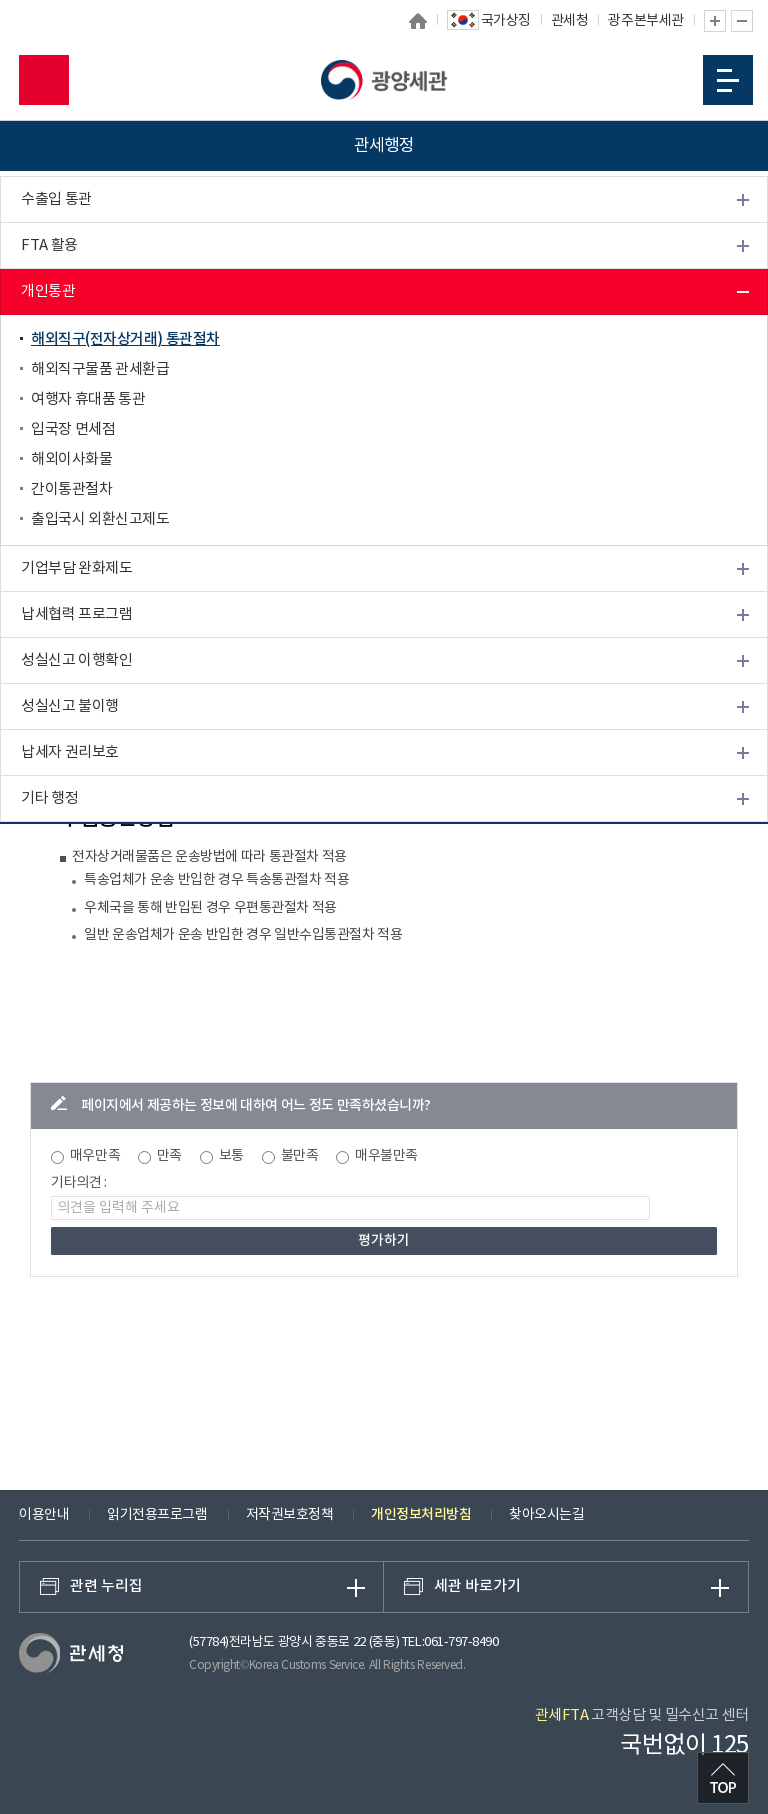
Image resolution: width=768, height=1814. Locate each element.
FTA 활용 (49, 245)
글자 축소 (742, 21)
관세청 (570, 21)
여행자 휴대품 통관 (88, 399)
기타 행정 (49, 798)
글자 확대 (715, 21)
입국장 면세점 (73, 429)
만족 (169, 1156)
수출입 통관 (56, 199)
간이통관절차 (71, 489)
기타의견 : (79, 1183)
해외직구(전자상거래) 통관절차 (125, 339)
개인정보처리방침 (421, 1514)
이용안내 (44, 1515)
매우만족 (95, 1156)
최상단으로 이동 (723, 1778)
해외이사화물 (71, 459)
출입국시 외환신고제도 (100, 519)
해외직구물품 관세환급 (100, 369)
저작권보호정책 (290, 1515)
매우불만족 (386, 1156)
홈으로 (418, 21)
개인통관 (48, 291)
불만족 (300, 1156)
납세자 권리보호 (70, 752)
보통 (231, 1156)
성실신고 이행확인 (76, 660)
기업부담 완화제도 (76, 568)
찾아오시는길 (546, 1515)
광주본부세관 (645, 21)
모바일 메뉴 (728, 80)
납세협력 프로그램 (76, 614)
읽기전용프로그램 (157, 1515)
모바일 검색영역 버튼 (44, 80)
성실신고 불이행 (70, 706)
